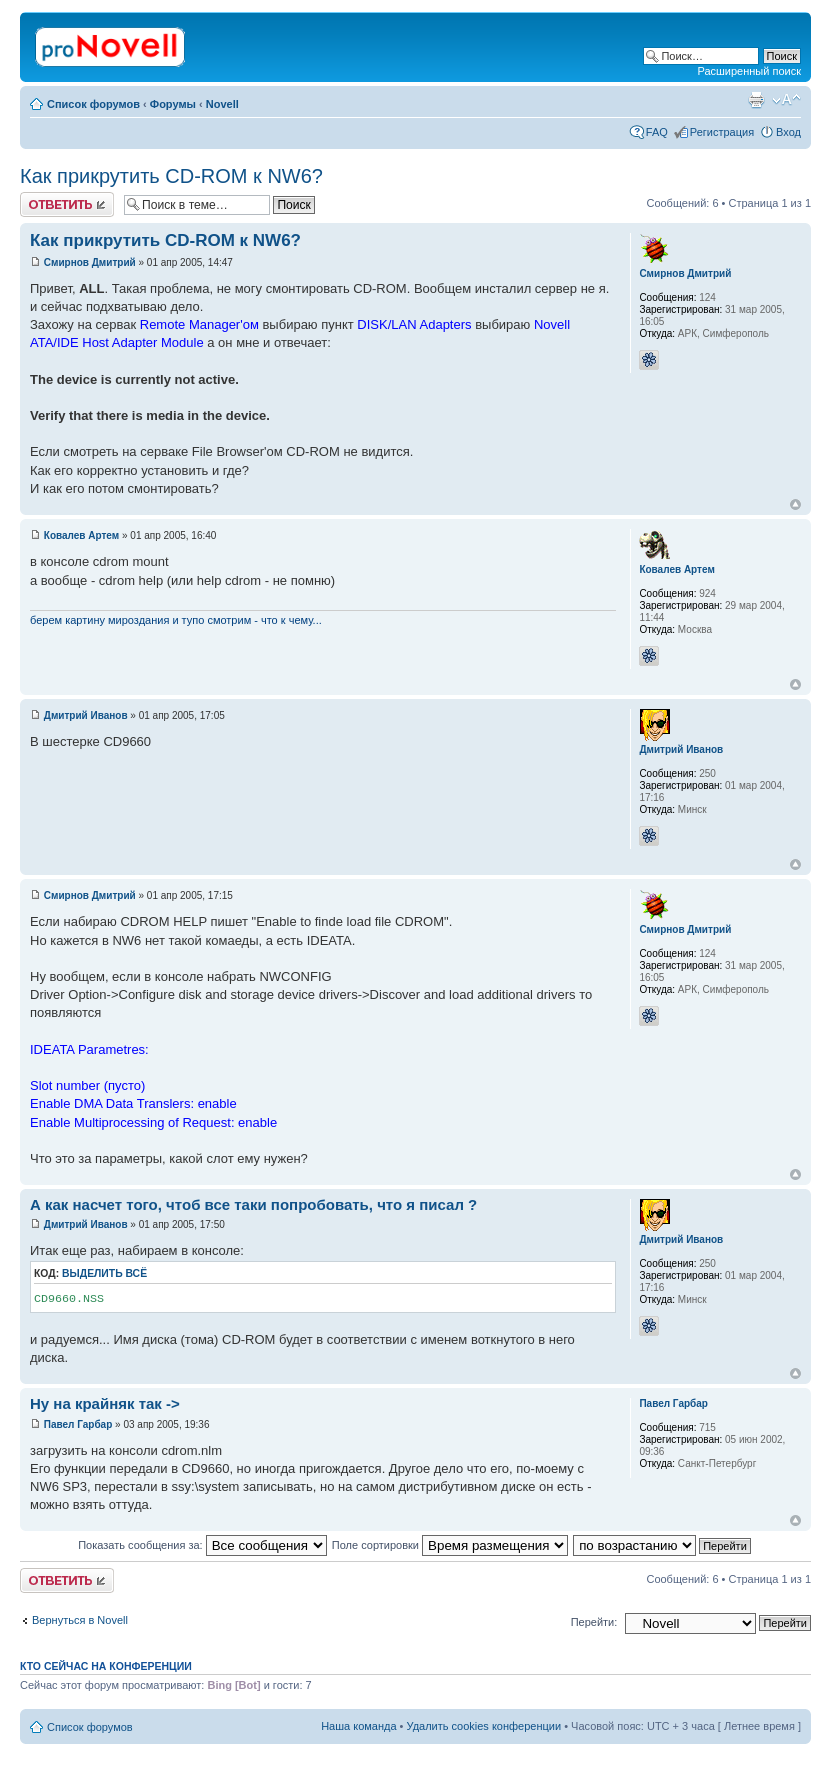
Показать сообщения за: (202, 1545)
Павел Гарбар (78, 1424)
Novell (222, 104)
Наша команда (358, 1726)
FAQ (657, 132)
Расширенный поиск (749, 71)
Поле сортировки (450, 1545)
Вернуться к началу (795, 504)
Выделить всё (104, 1273)
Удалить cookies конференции (484, 1726)
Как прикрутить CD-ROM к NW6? (171, 176)
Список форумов (93, 104)
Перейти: (594, 1622)
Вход (788, 132)
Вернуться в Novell (80, 1620)
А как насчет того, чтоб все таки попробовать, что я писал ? (253, 1204)
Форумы (173, 104)
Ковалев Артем (81, 535)
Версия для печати (756, 100)
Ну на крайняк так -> (105, 1403)
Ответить (67, 204)
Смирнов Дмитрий (90, 262)
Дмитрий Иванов (86, 715)
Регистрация (722, 132)
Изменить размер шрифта (786, 100)
